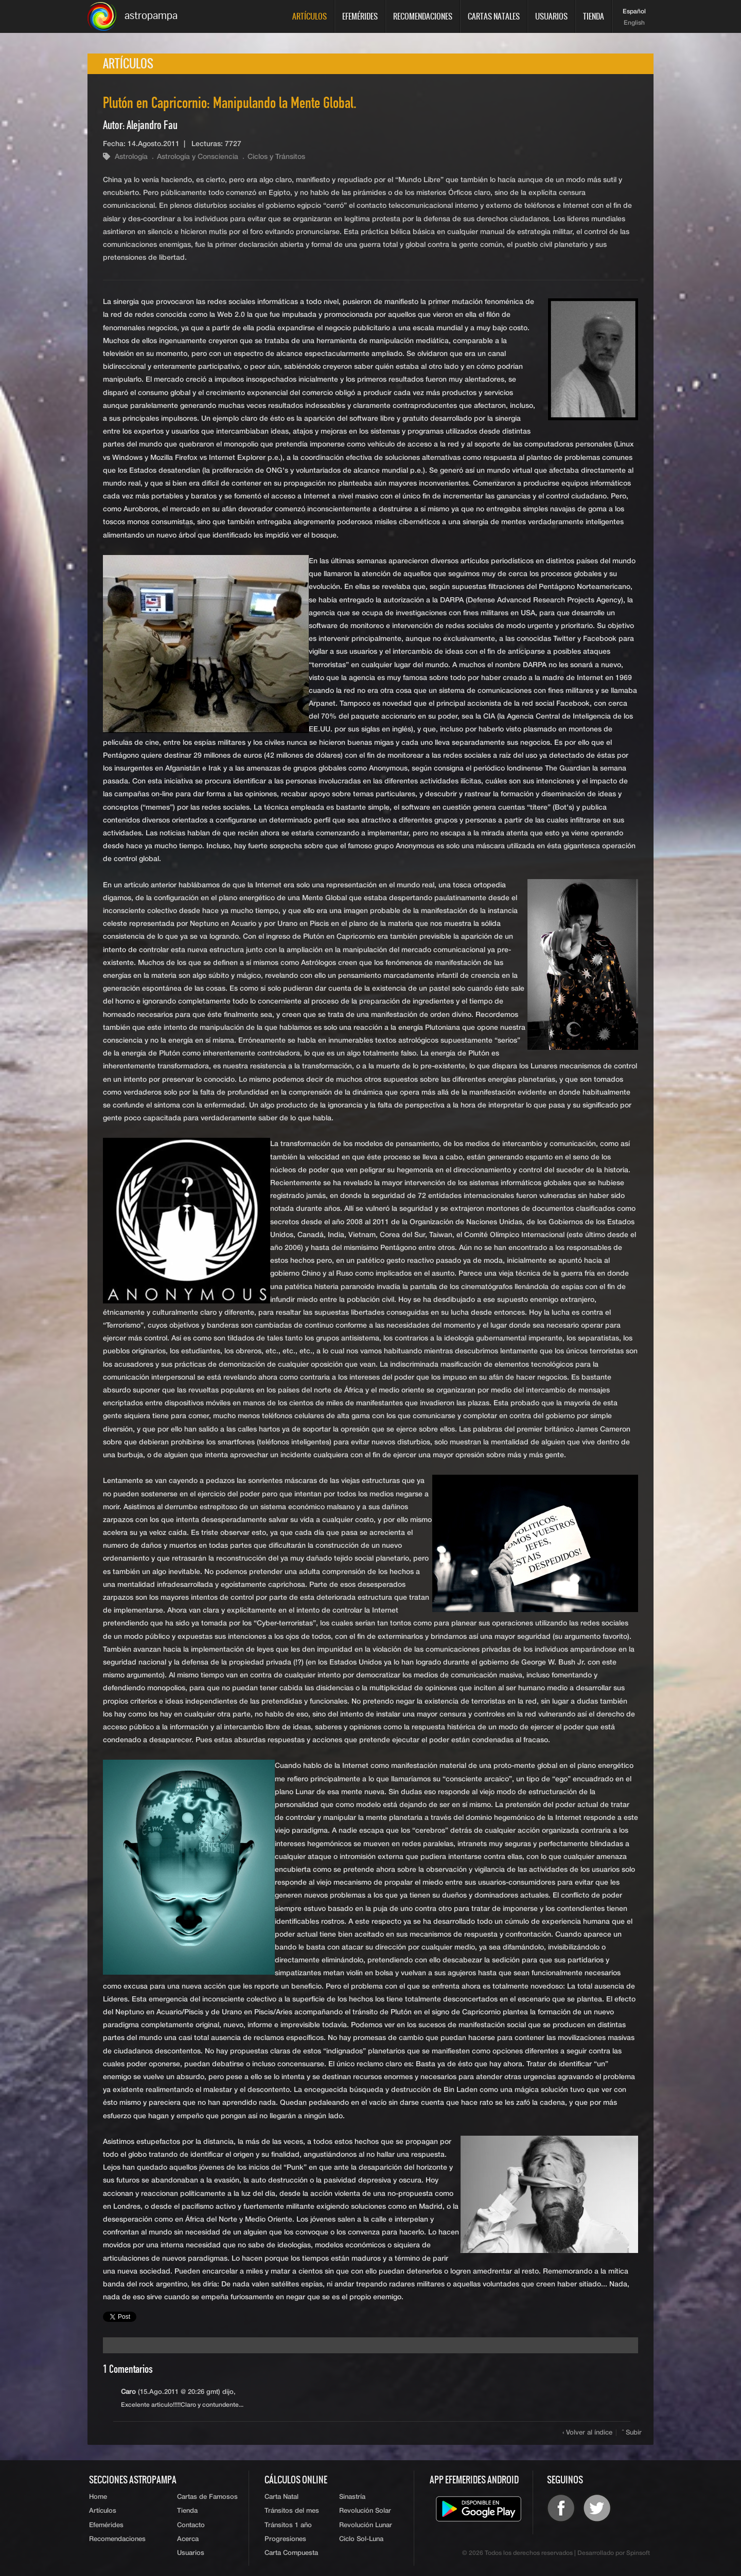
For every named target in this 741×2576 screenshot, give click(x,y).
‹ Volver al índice (587, 2432)
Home (98, 2497)
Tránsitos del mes (291, 2511)
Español (634, 12)
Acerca (188, 2539)
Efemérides (360, 16)
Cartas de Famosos (207, 2497)
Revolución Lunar (365, 2525)
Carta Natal (281, 2497)
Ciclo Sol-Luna (361, 2539)
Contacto (191, 2525)
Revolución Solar (365, 2511)
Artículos (309, 16)
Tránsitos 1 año (288, 2525)
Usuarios (551, 16)
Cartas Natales (494, 16)
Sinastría (352, 2497)
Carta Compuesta (291, 2553)
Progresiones (285, 2539)
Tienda (593, 16)
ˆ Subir (632, 2432)
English (634, 23)
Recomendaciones (422, 16)
